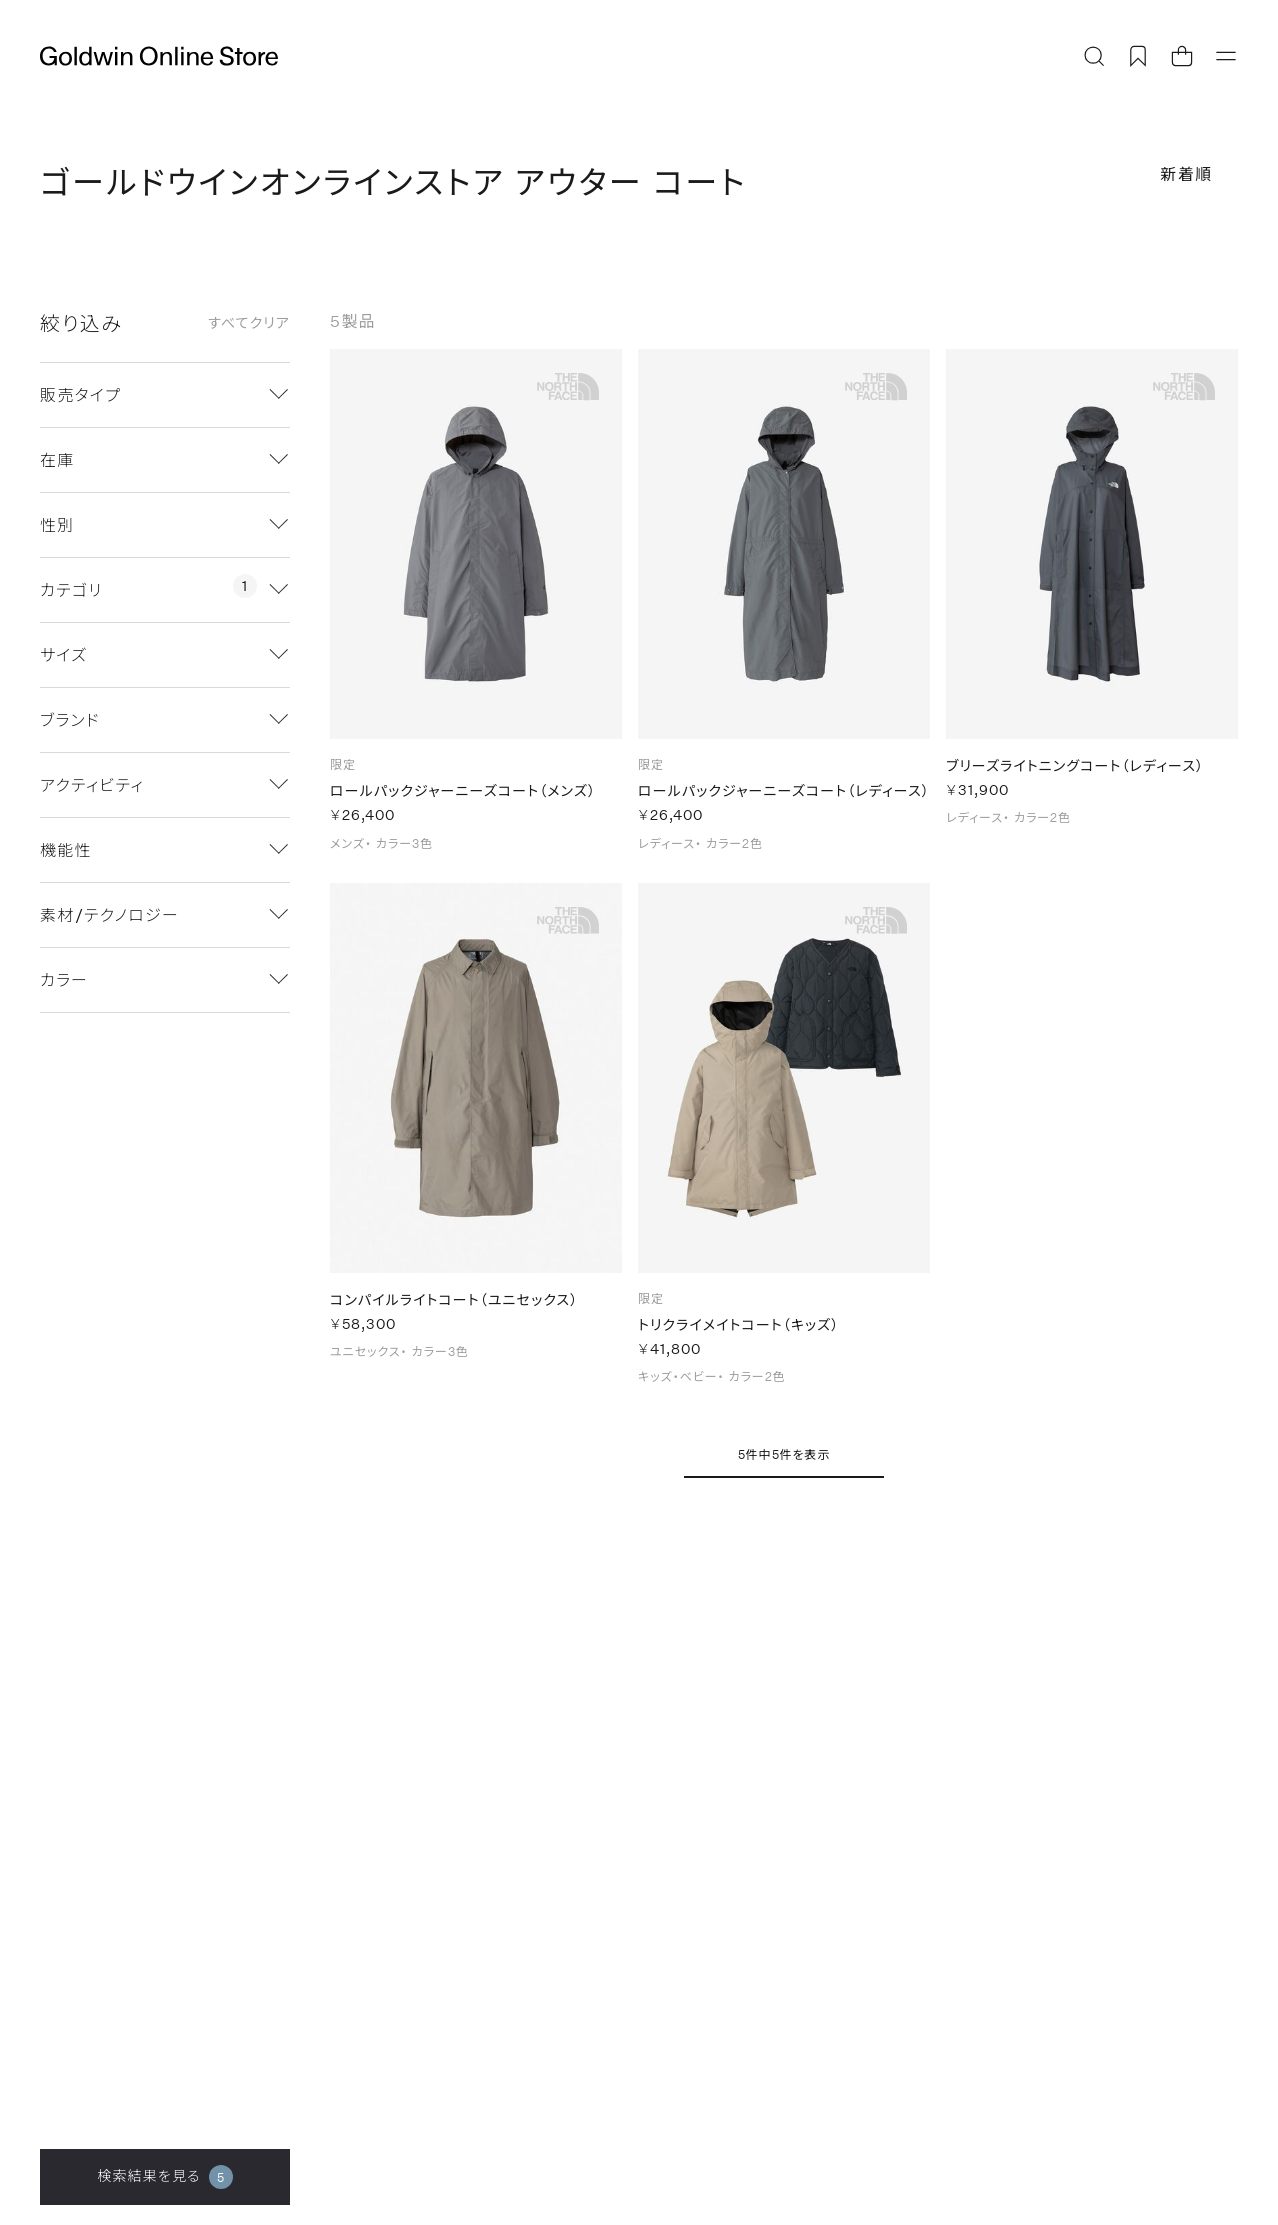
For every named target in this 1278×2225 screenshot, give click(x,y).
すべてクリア (249, 323)
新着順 (1186, 173)
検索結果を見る (164, 2177)
